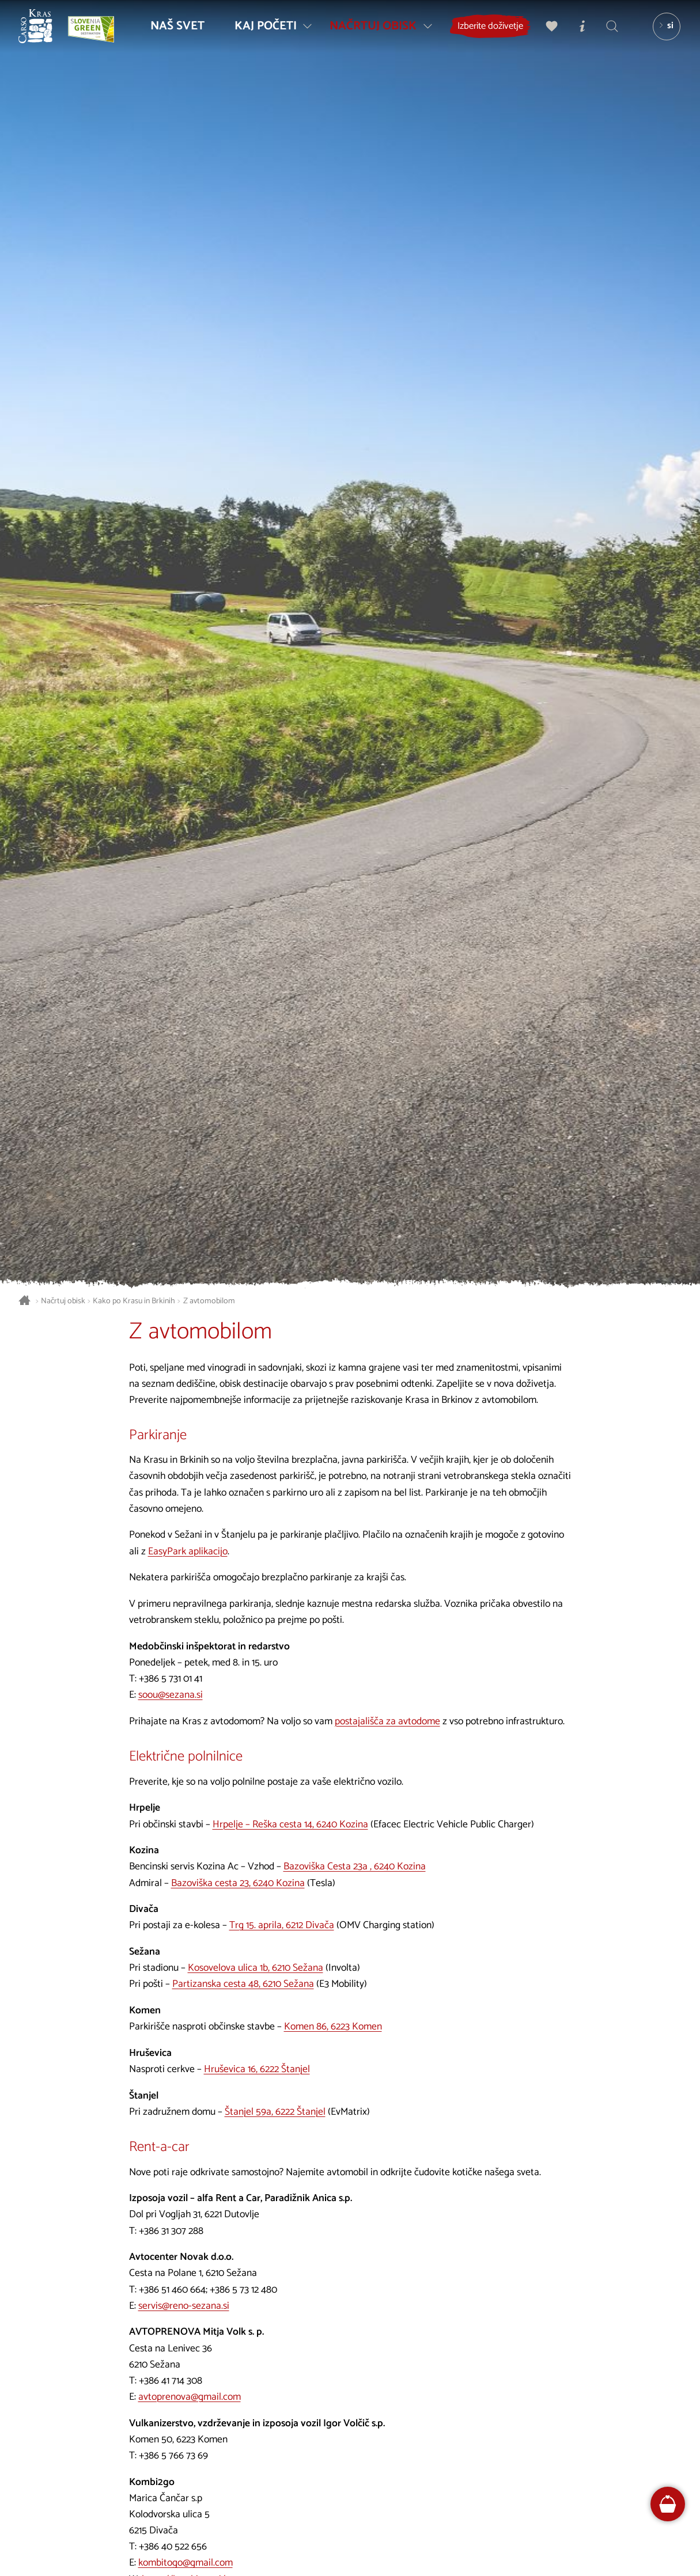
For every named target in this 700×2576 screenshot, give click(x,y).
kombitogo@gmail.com (185, 2563)
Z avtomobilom (209, 1301)
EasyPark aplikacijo (188, 1551)
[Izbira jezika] (661, 32)
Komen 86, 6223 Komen (333, 2027)
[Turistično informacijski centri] (579, 32)
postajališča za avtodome (387, 1721)
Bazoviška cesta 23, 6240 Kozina (238, 1883)
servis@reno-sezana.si (183, 2306)
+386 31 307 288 (171, 2231)
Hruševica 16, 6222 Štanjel (257, 2069)
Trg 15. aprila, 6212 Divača (281, 1925)
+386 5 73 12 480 (243, 2290)
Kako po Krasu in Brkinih (134, 1301)
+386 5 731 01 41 (170, 1679)
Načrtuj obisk (63, 1301)
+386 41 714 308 (170, 2381)
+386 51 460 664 (172, 2290)
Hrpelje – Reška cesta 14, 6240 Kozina (290, 1824)
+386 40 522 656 (173, 2547)
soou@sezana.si (170, 1695)
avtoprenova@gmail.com (189, 2397)
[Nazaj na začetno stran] (41, 32)
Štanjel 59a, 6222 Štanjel (275, 2112)
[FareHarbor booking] (668, 2504)
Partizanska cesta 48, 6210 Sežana (243, 1984)
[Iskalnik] (609, 32)
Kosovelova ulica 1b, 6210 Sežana (255, 1968)
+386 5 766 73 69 (173, 2456)
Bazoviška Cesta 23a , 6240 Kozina (354, 1866)
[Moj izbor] (550, 32)
